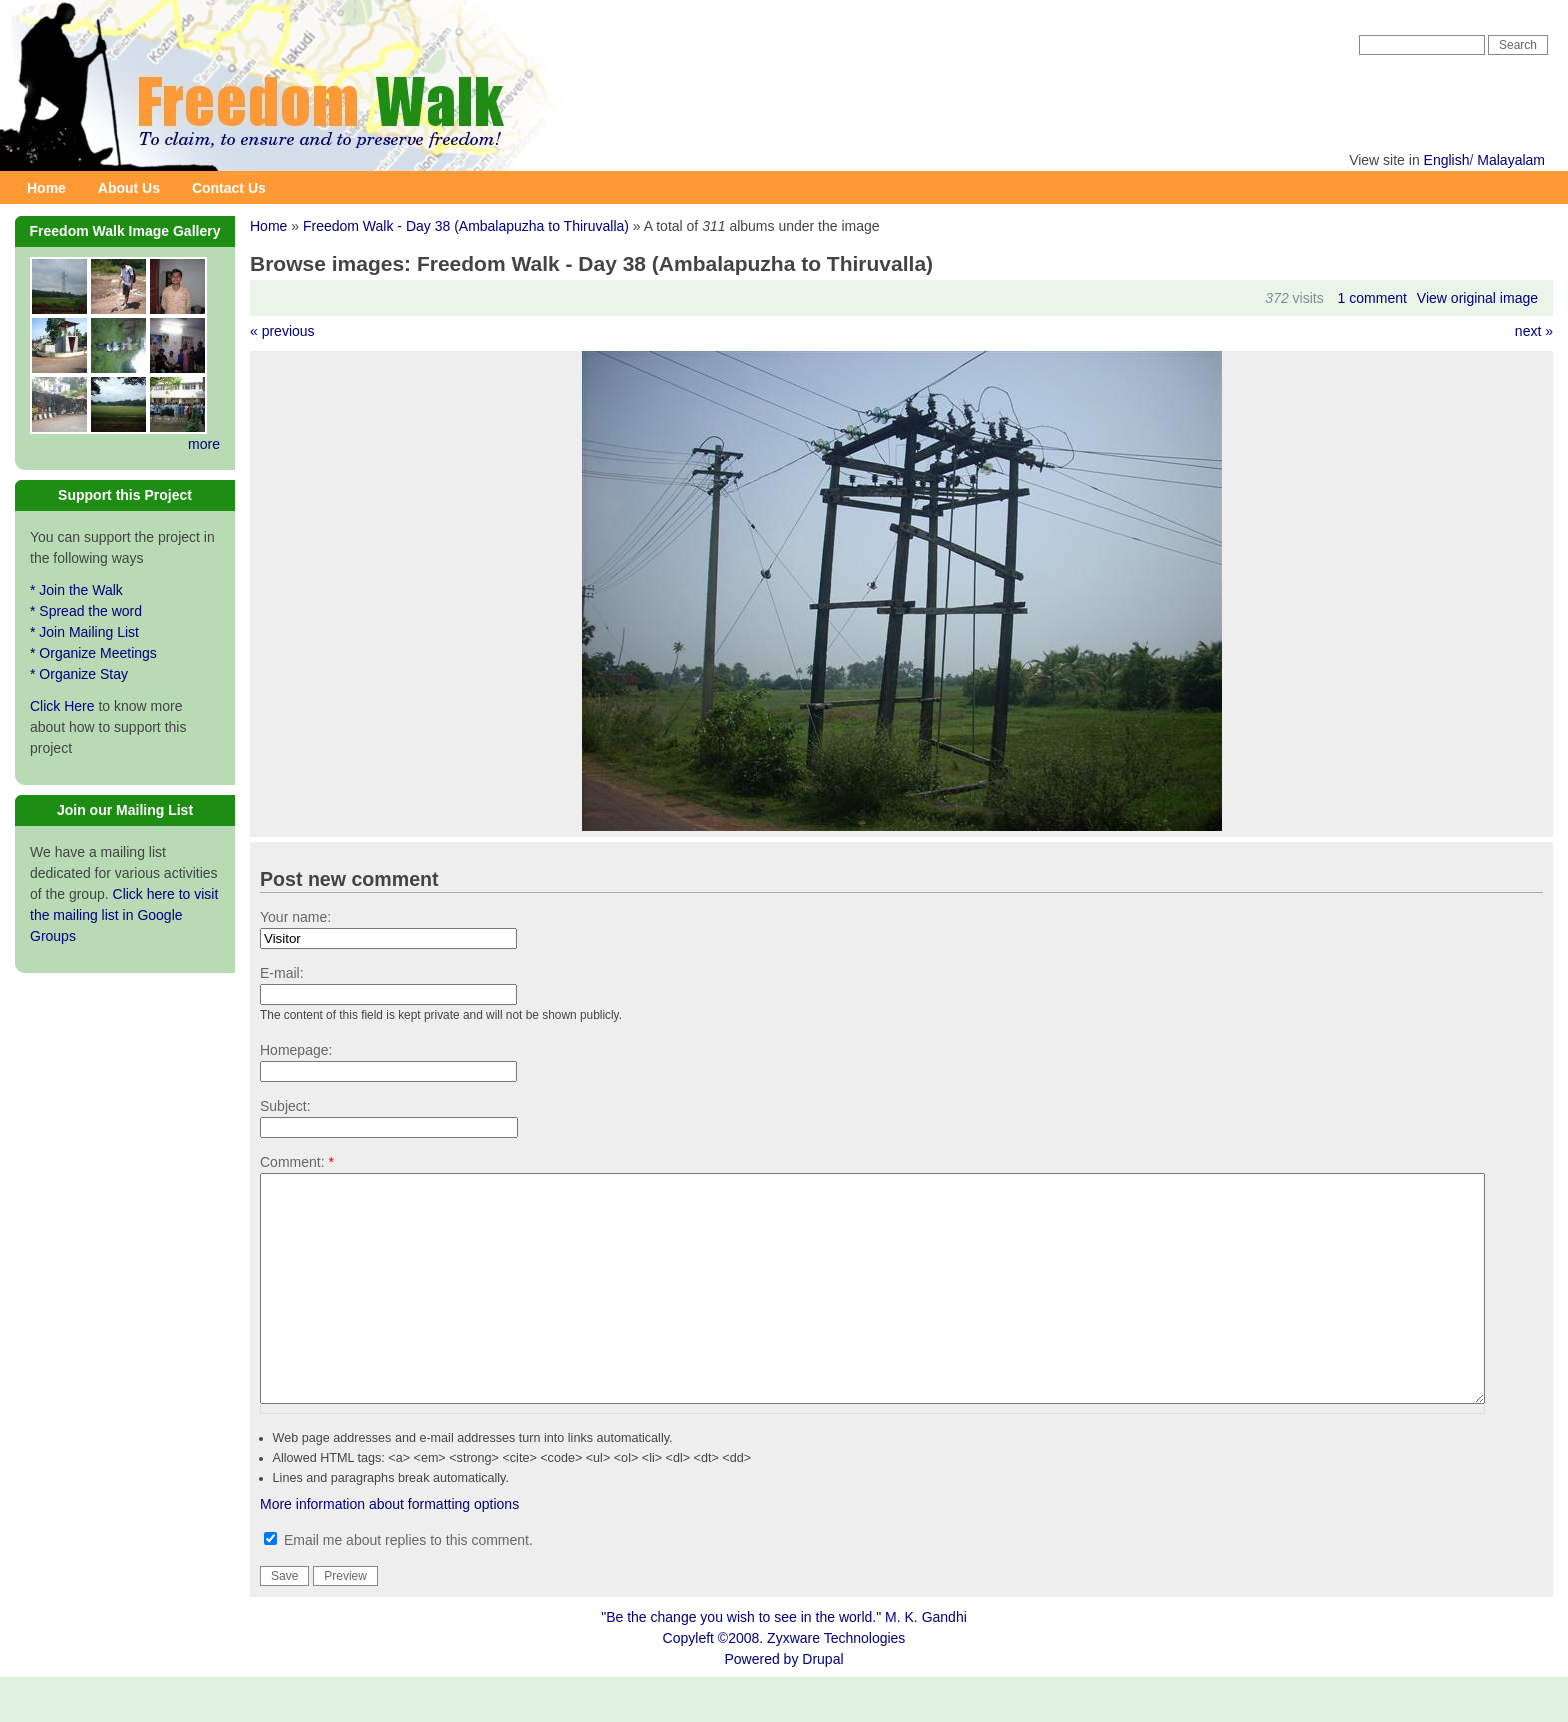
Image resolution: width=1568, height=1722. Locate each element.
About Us (129, 188)
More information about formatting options (389, 1549)
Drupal (822, 1704)
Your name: (295, 917)
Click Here (62, 706)
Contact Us (229, 188)
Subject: (285, 1106)
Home (46, 188)
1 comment (1372, 298)
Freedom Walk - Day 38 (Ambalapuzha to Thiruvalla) (466, 226)
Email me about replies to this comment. (398, 1585)
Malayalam (1511, 160)
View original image (1477, 298)
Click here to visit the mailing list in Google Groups (124, 915)
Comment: (297, 1162)
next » (1534, 331)
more (204, 444)
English (1447, 160)
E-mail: (282, 973)
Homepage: (296, 1050)
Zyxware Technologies (836, 1683)
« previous (282, 331)
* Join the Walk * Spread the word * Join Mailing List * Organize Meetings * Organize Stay (93, 632)
